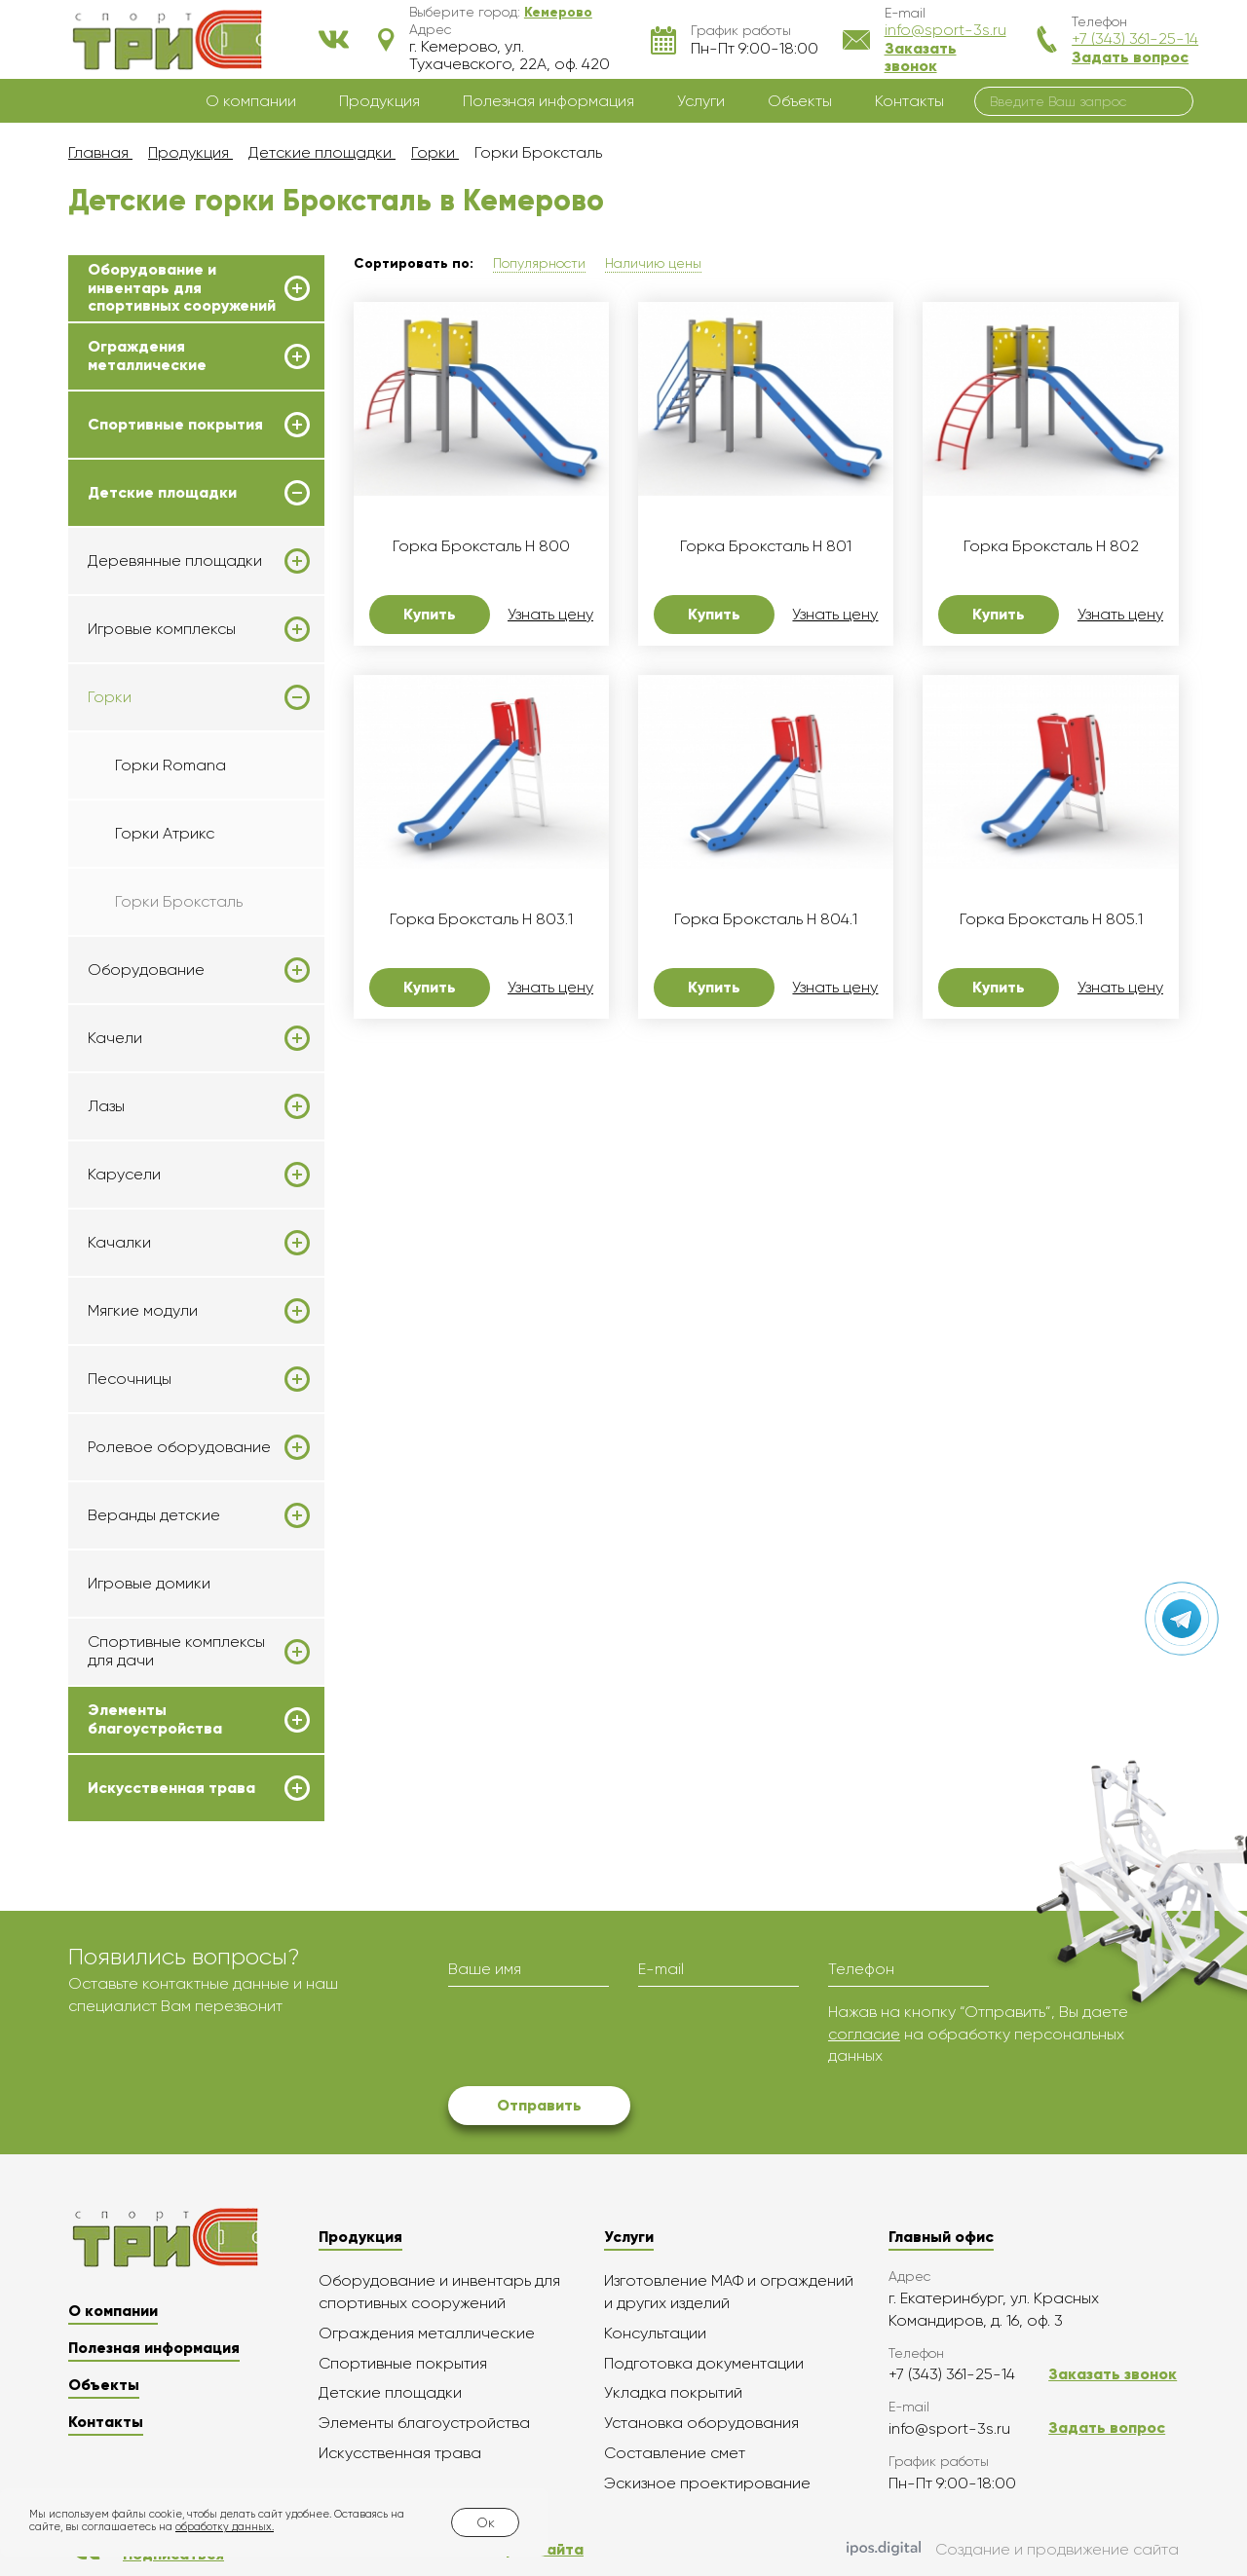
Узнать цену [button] (550, 614)
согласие (864, 2034)
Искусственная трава (171, 1788)
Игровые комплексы (162, 629)
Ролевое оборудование (179, 1447)
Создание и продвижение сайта (1013, 2549)
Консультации (655, 2333)
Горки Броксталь (179, 901)
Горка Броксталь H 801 (765, 546)
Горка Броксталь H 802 (1051, 546)
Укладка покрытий (673, 2392)
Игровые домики (149, 1583)
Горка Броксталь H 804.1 (765, 919)
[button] (558, 11)
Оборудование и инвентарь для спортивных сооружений (182, 288)
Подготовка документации (704, 2363)
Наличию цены (653, 263)
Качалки (119, 1242)
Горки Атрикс (164, 833)
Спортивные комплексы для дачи (176, 1650)
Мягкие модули (143, 1311)
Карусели (124, 1174)
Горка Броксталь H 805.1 (1051, 919)
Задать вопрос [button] (1130, 57)
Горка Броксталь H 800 (481, 546)
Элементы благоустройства (155, 1718)
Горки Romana (170, 765)
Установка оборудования (701, 2422)
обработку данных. (224, 2526)
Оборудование (146, 970)
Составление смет (674, 2453)
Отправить (539, 2105)
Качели (115, 1038)
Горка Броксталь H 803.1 (481, 919)
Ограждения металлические (147, 355)
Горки (110, 697)
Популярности (539, 263)
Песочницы (129, 1379)
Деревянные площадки (175, 561)
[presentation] (596, 2039)
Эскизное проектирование (707, 2483)
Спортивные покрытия (175, 424)
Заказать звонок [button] (921, 57)
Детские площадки (162, 493)
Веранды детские (154, 1515)
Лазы (106, 1106)
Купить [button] (429, 614)
